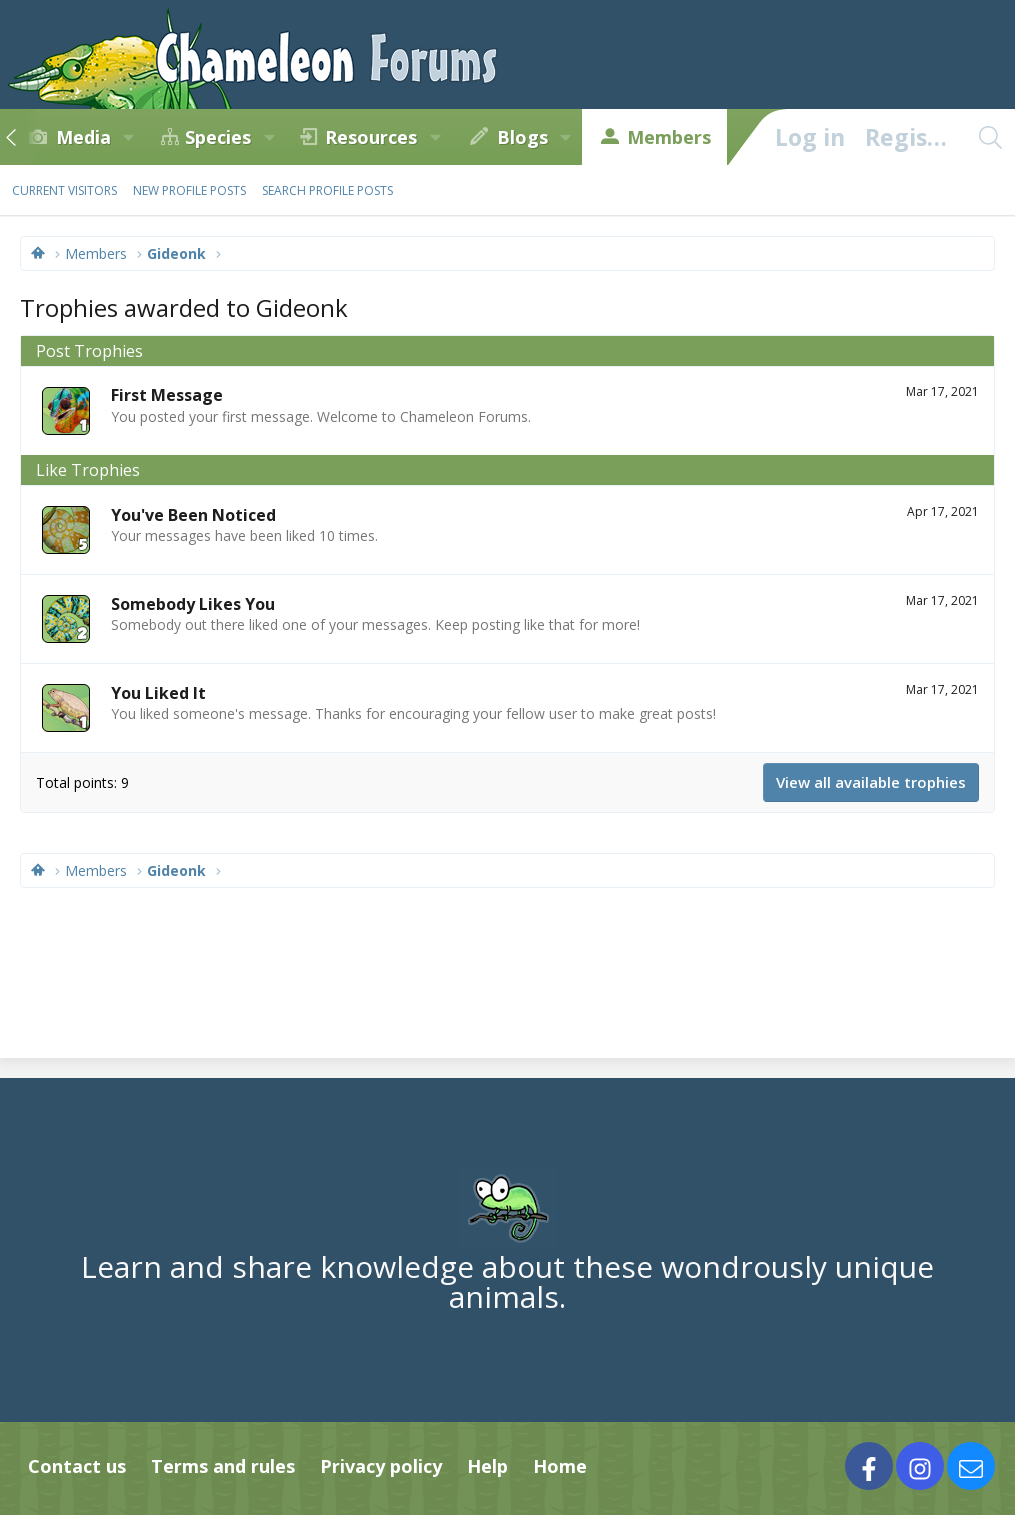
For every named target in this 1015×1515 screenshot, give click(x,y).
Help (487, 1466)
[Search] (990, 137)
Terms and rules (223, 1466)
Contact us (77, 1466)
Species (218, 137)
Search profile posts (327, 190)
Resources (371, 137)
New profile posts (189, 190)
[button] (129, 137)
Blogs (522, 137)
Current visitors (64, 190)
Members (669, 137)
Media (83, 137)
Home (560, 1466)
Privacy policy (381, 1466)
